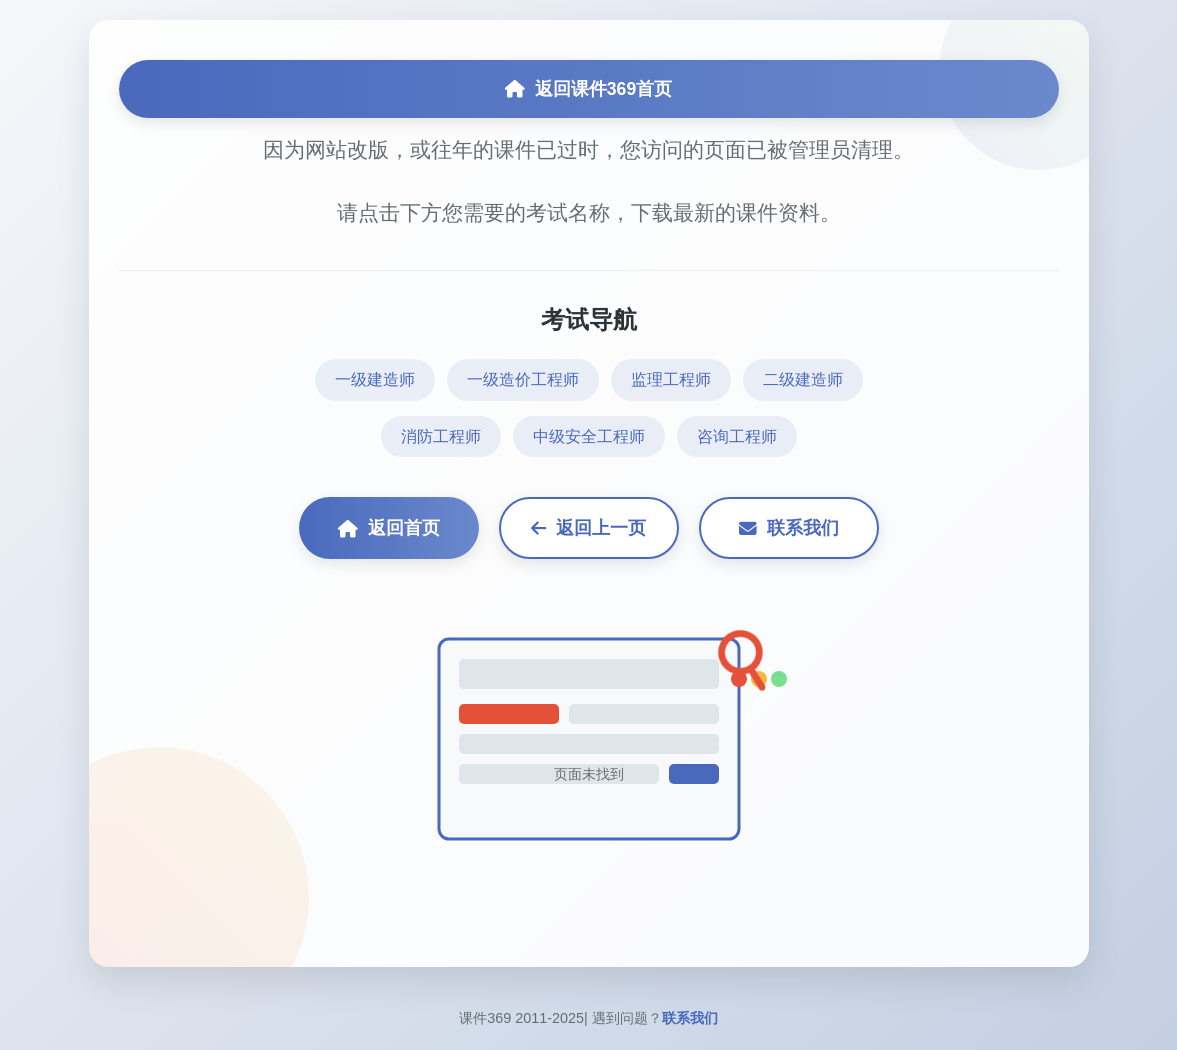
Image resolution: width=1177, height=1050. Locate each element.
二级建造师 (803, 379)
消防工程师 (441, 436)
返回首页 (389, 528)
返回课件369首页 (588, 89)
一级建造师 (375, 379)
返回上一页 (588, 528)
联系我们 (789, 528)
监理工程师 (671, 379)
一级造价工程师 (523, 379)
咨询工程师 (737, 436)
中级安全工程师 (589, 436)
